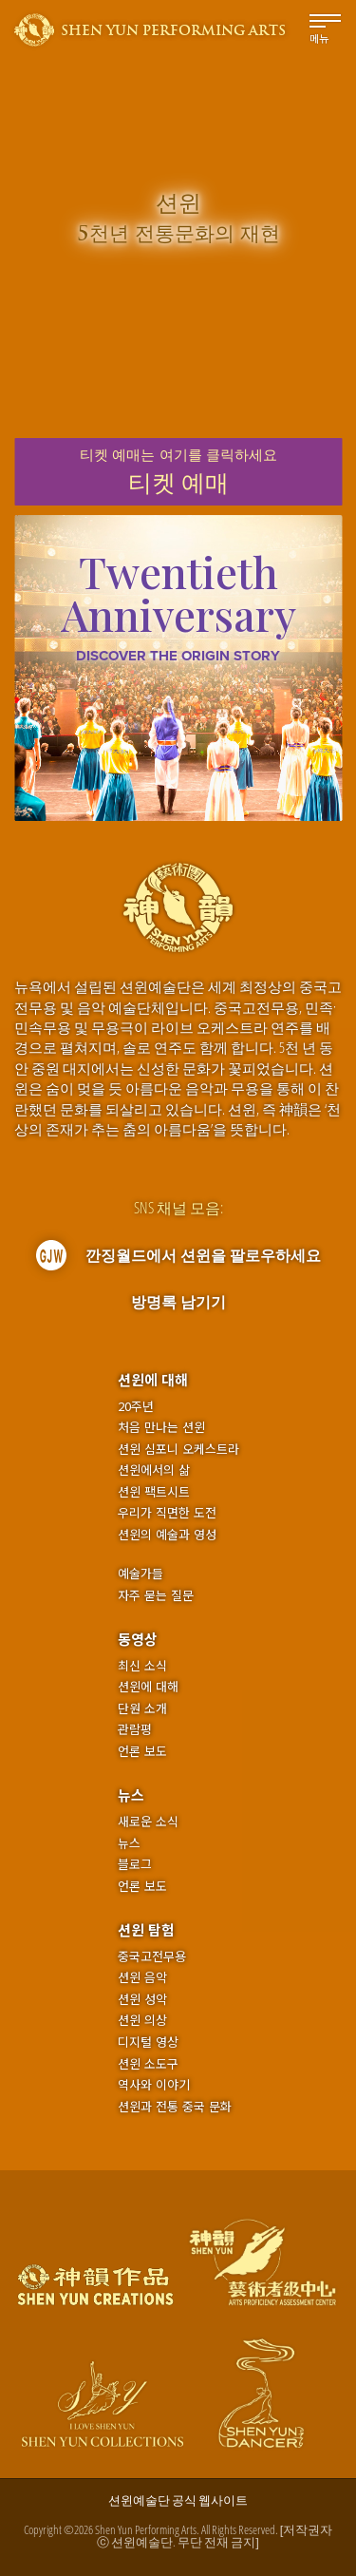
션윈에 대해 (153, 1379)
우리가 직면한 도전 (167, 1512)
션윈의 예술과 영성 (167, 1534)
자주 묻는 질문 (156, 1595)
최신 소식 (142, 1665)
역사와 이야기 (154, 2084)
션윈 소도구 (148, 2063)
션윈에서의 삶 (154, 1470)
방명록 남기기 (178, 1301)
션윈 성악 (142, 1999)
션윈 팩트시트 (154, 1491)
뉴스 (131, 1794)
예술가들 (140, 1573)
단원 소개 (142, 1708)
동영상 (138, 1639)
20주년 (136, 1406)
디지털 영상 (148, 2042)
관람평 (135, 1729)
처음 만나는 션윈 (161, 1427)
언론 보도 (142, 1751)
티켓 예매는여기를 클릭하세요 (178, 472)
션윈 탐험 (146, 1929)
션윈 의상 (142, 2020)
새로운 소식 (148, 1821)
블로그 (135, 1864)
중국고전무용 (152, 1956)
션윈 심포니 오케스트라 (178, 1449)
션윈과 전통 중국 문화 (175, 2106)
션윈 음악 (142, 1977)
